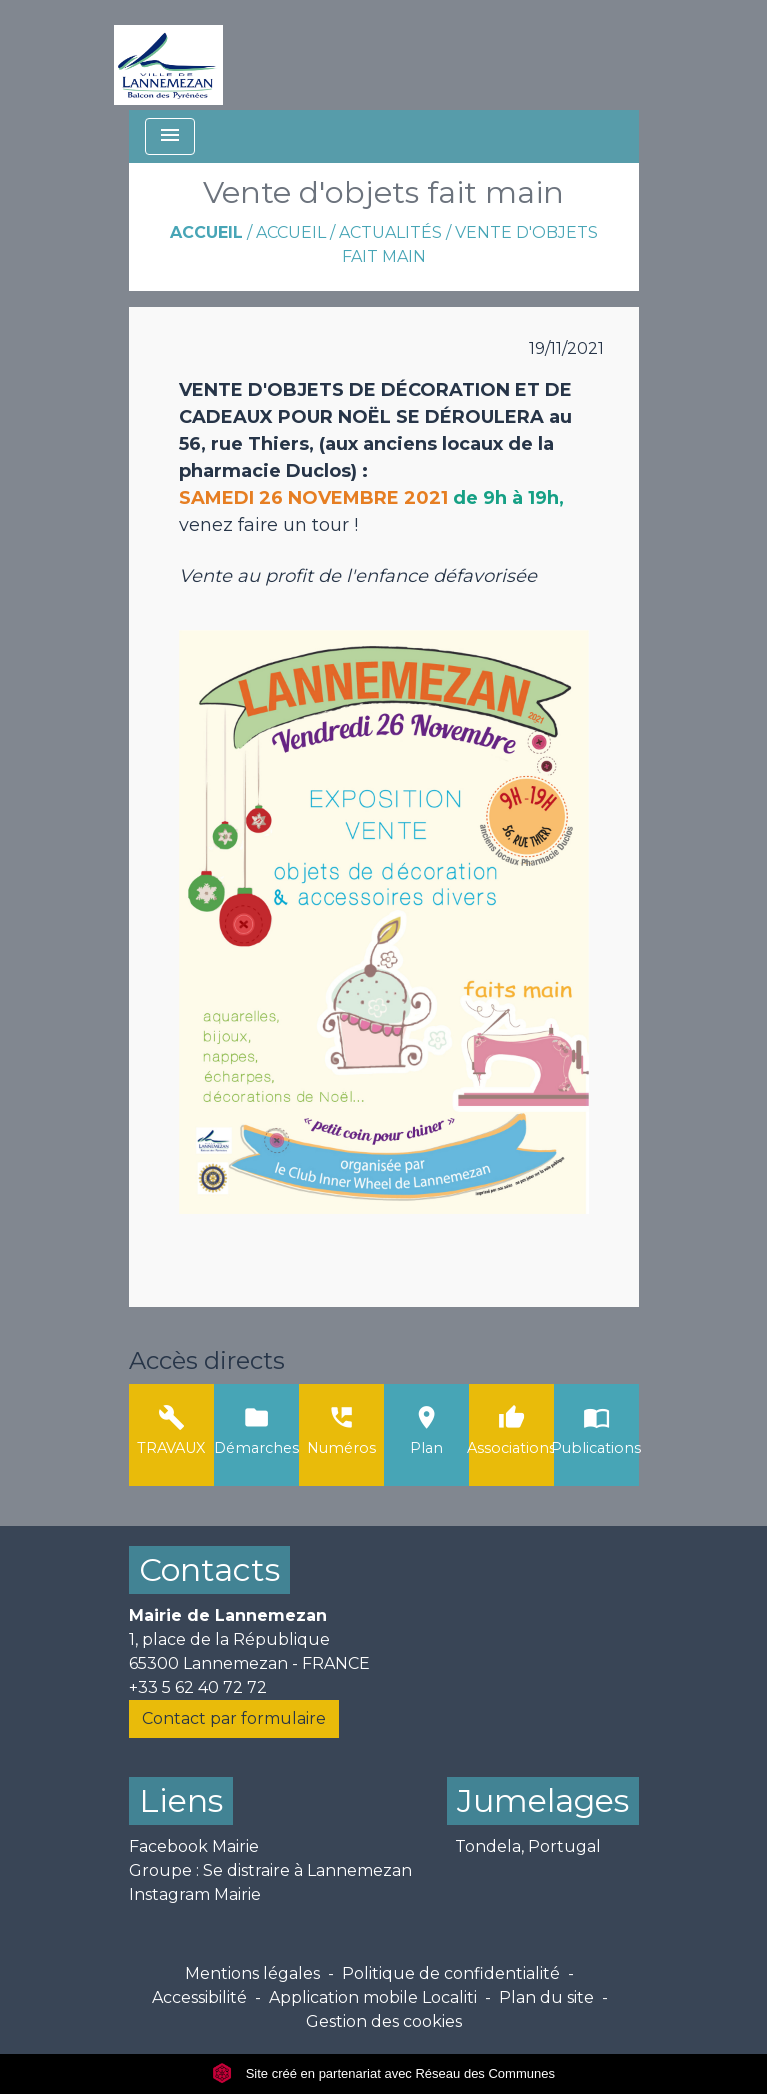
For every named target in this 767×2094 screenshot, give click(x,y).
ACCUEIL (291, 232)
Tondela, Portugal (528, 1846)
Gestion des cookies (384, 2021)
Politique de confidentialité (451, 1973)
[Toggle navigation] (170, 136)
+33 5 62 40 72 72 (198, 1687)
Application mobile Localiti (373, 1997)
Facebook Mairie (194, 1846)
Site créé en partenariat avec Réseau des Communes (383, 2073)
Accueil (206, 232)
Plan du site (546, 1997)
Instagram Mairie (195, 1894)
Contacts (209, 1569)
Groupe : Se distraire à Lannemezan (270, 1870)
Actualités (390, 232)
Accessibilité (199, 1997)
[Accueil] (168, 55)
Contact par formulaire (234, 1718)
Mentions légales (252, 1973)
